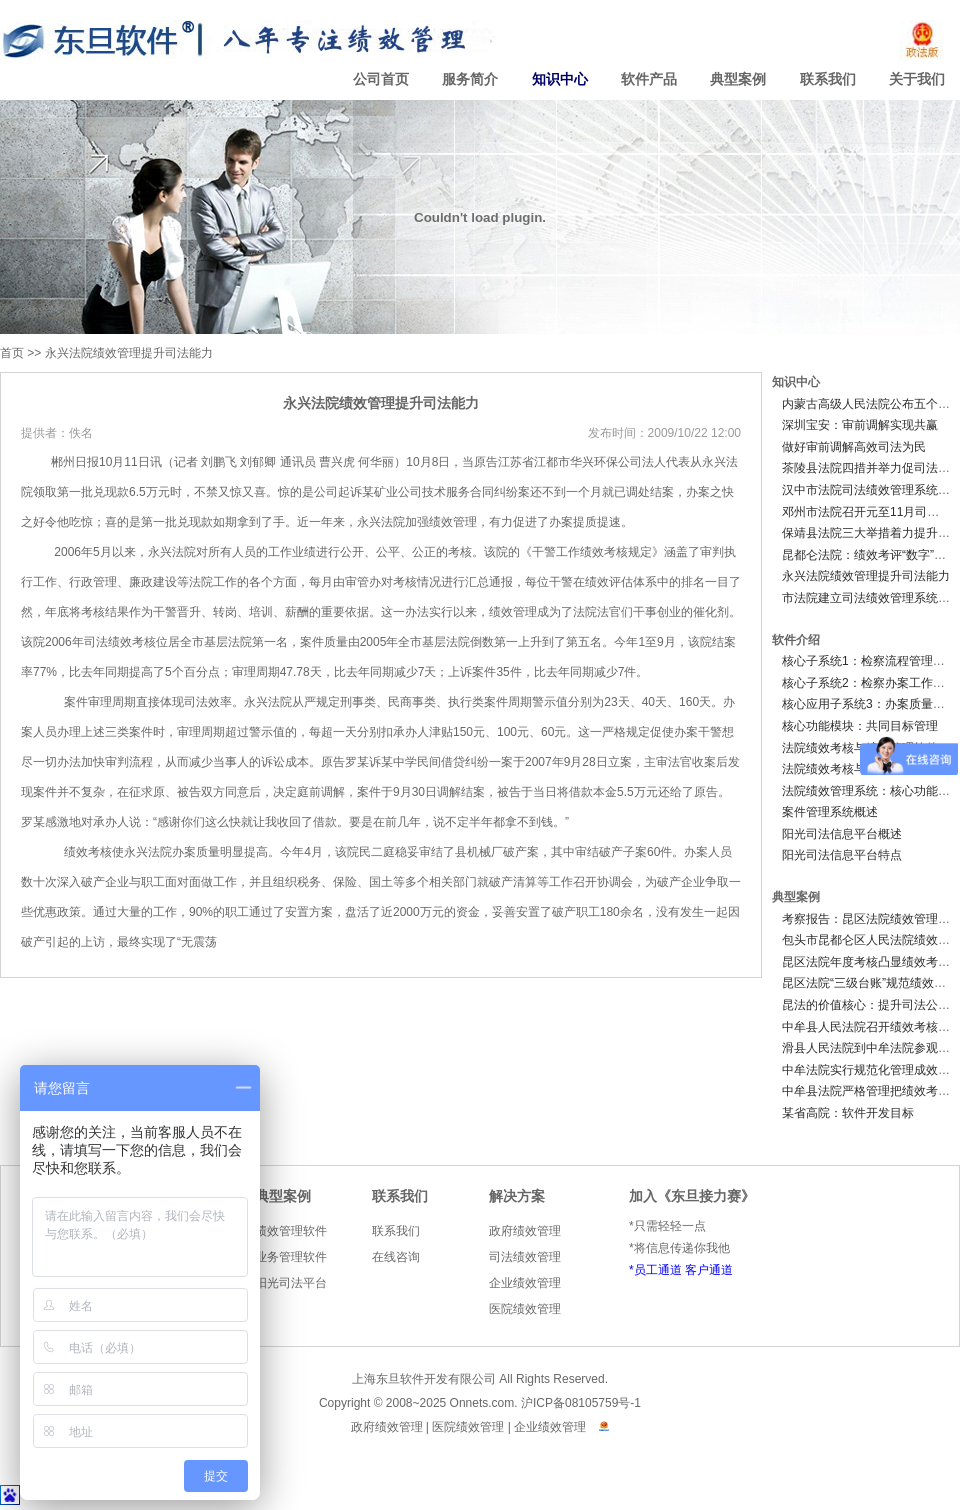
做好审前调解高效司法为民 (854, 447)
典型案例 (738, 79)
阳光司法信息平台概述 (842, 834)
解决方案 (517, 1196)
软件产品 (649, 79)
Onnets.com (482, 1403)
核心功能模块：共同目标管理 (860, 726)
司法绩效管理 (525, 1257)
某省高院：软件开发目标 (848, 1113)
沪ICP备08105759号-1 (581, 1403)
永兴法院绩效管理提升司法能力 (129, 353)
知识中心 (560, 79)
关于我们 (917, 79)
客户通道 (709, 1270)
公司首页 (381, 79)
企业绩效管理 (525, 1283)
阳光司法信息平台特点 (842, 855)
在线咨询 (396, 1257)
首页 (12, 353)
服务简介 (470, 79)
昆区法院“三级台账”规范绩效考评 (870, 983)
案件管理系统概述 (830, 812)
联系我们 (828, 79)
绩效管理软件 (291, 1231)
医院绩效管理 (525, 1309)
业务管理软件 (291, 1257)
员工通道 (658, 1270)
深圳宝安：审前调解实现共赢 (860, 425)
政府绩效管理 (525, 1231)
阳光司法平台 (291, 1283)
